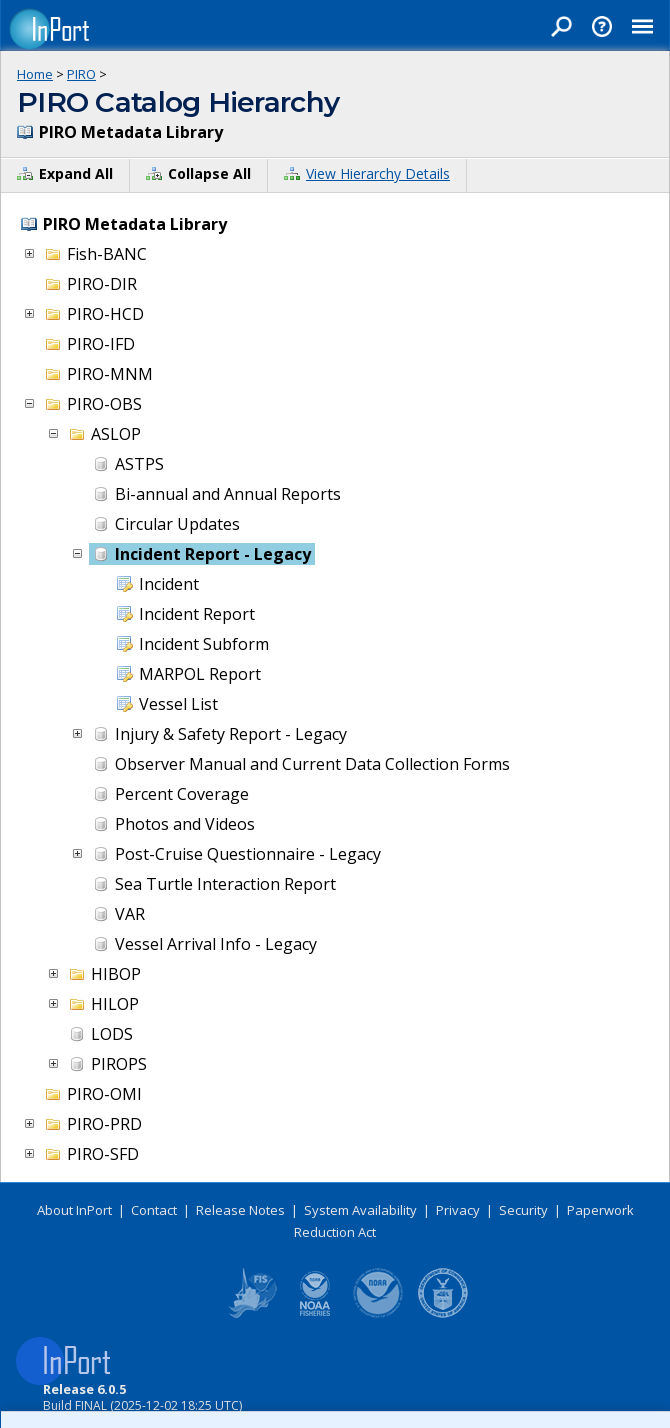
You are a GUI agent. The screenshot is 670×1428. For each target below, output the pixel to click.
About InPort (74, 1210)
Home (35, 74)
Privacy (458, 1210)
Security (523, 1210)
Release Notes (240, 1210)
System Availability (360, 1210)
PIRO (81, 74)
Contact (154, 1210)
